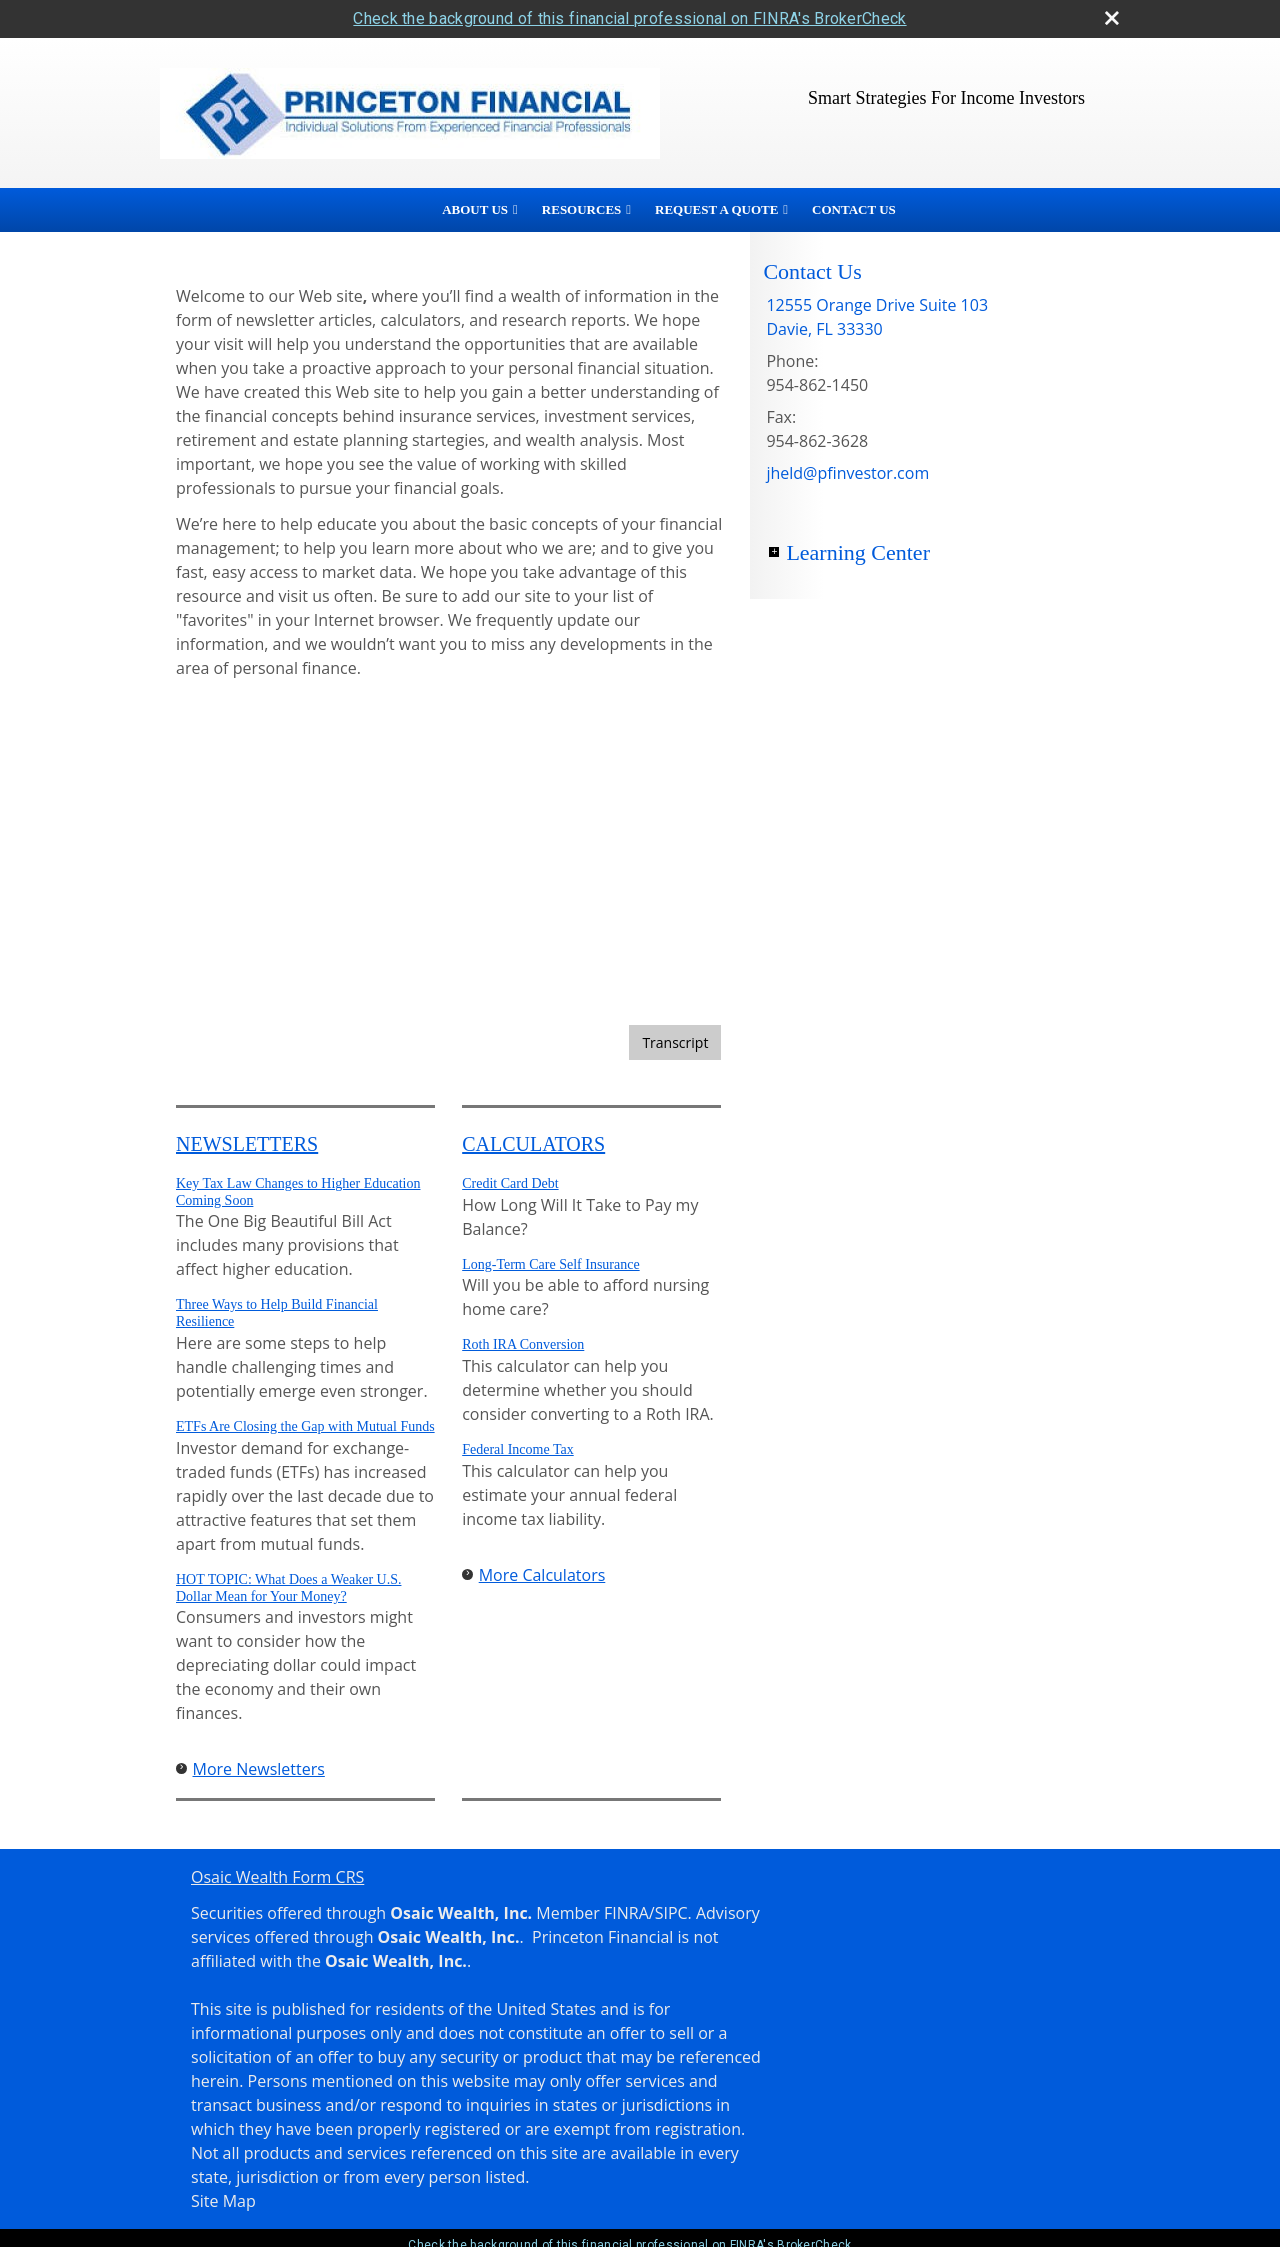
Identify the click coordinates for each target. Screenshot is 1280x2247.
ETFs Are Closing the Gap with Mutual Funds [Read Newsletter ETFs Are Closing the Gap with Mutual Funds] (305, 1426)
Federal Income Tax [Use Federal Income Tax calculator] (518, 1449)
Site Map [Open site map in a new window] (223, 2201)
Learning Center (858, 552)
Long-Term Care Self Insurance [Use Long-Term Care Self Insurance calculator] (550, 1264)
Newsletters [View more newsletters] (247, 1144)
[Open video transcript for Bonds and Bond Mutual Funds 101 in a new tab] (675, 1042)
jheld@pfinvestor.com (847, 473)
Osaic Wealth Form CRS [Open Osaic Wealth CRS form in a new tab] (277, 1877)
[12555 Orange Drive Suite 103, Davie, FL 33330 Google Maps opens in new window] (877, 317)
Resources (581, 209)
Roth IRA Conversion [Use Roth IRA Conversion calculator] (523, 1344)
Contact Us (854, 209)
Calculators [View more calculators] (533, 1144)
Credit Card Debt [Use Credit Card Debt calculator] (510, 1183)
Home (401, 210)
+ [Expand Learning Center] (774, 552)
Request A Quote (716, 209)
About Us (475, 209)
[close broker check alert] (1112, 18)
